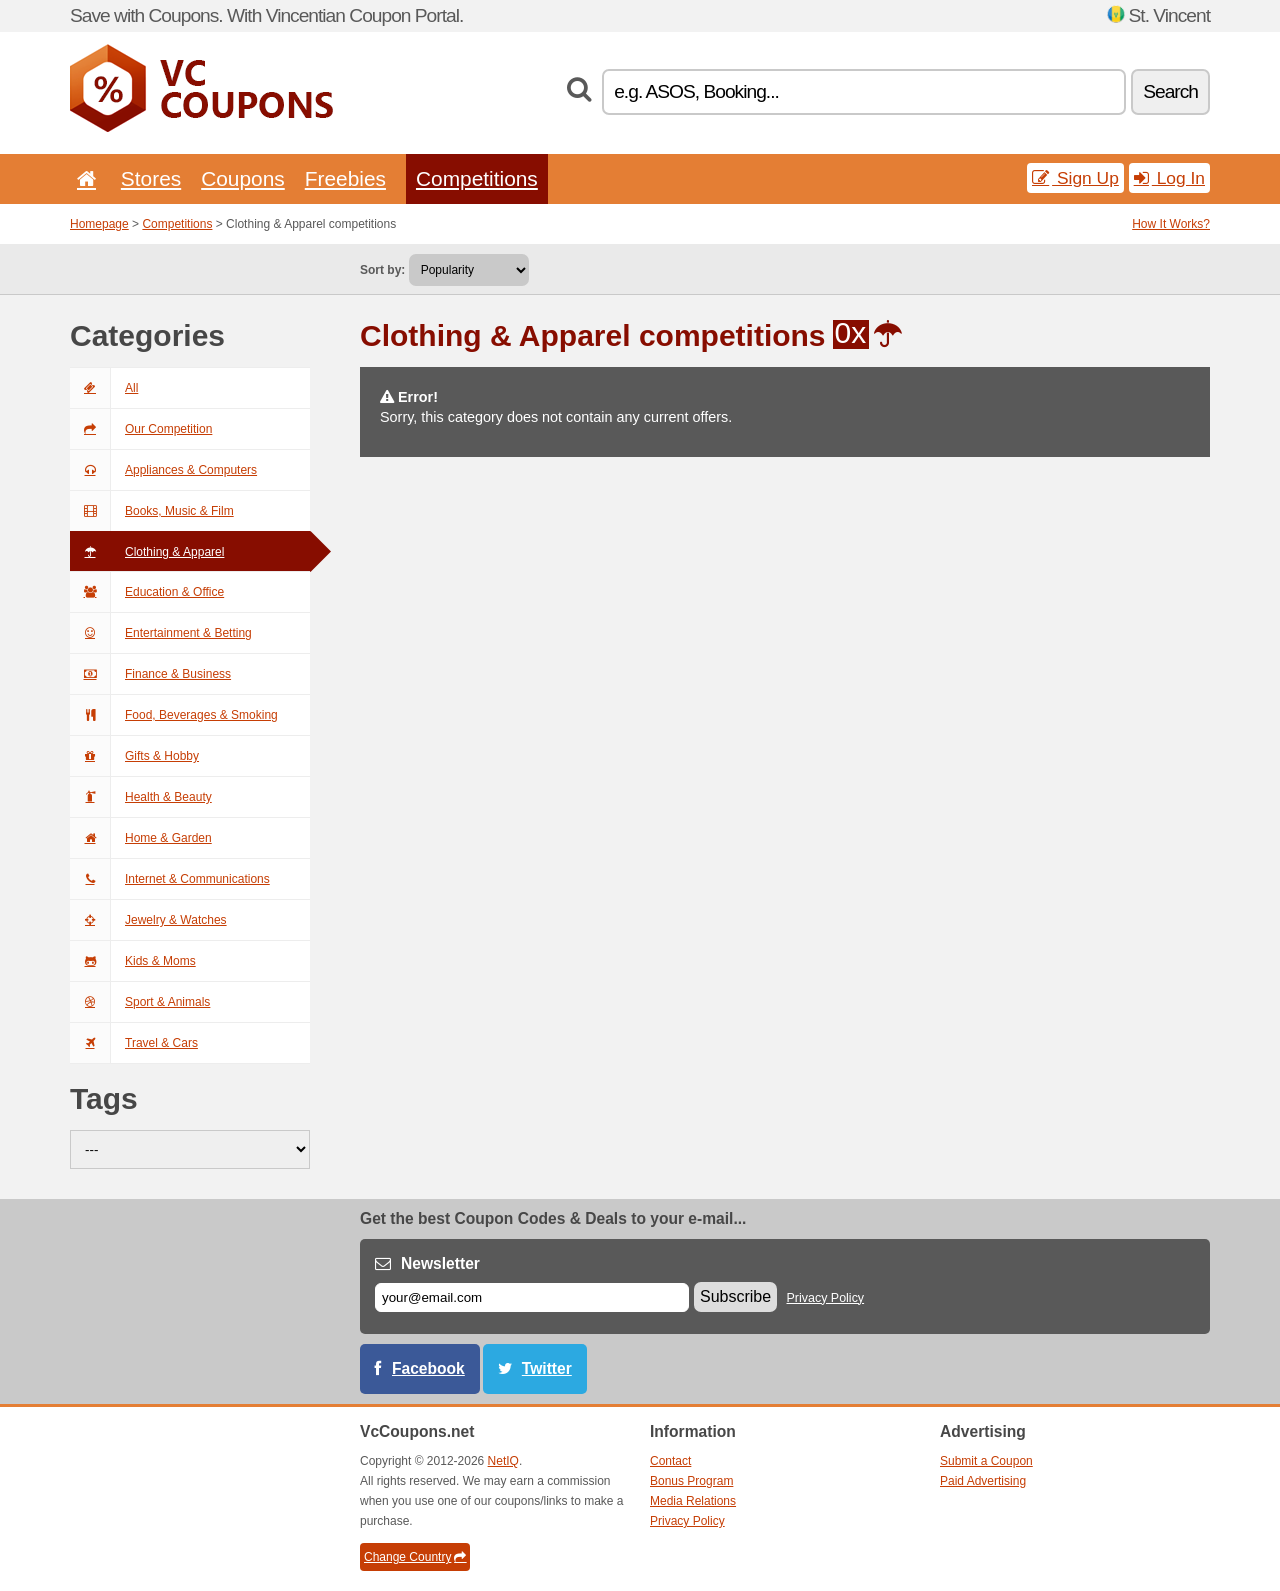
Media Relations (693, 1501)
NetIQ (503, 1461)
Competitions (477, 178)
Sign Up (1075, 178)
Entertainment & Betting (161, 633)
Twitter (547, 1368)
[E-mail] (532, 1297)
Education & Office (147, 592)
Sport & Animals (140, 1002)
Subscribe (735, 1296)
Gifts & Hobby (134, 756)
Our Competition (141, 429)
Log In (1169, 178)
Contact (670, 1461)
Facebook (428, 1368)
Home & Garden (141, 838)
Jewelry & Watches (148, 920)
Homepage (99, 224)
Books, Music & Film (152, 511)
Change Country (415, 1557)
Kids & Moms (133, 961)
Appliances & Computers (163, 470)
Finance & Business (150, 674)
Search (1170, 91)
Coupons (243, 178)
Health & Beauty (141, 797)
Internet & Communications (170, 879)
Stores (151, 178)
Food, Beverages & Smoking (174, 715)
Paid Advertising (983, 1481)
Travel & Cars (134, 1043)
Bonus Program (691, 1481)
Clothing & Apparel (147, 552)
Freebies (345, 178)
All (104, 388)
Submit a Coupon (986, 1461)
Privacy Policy (826, 1298)
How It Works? (1171, 224)
